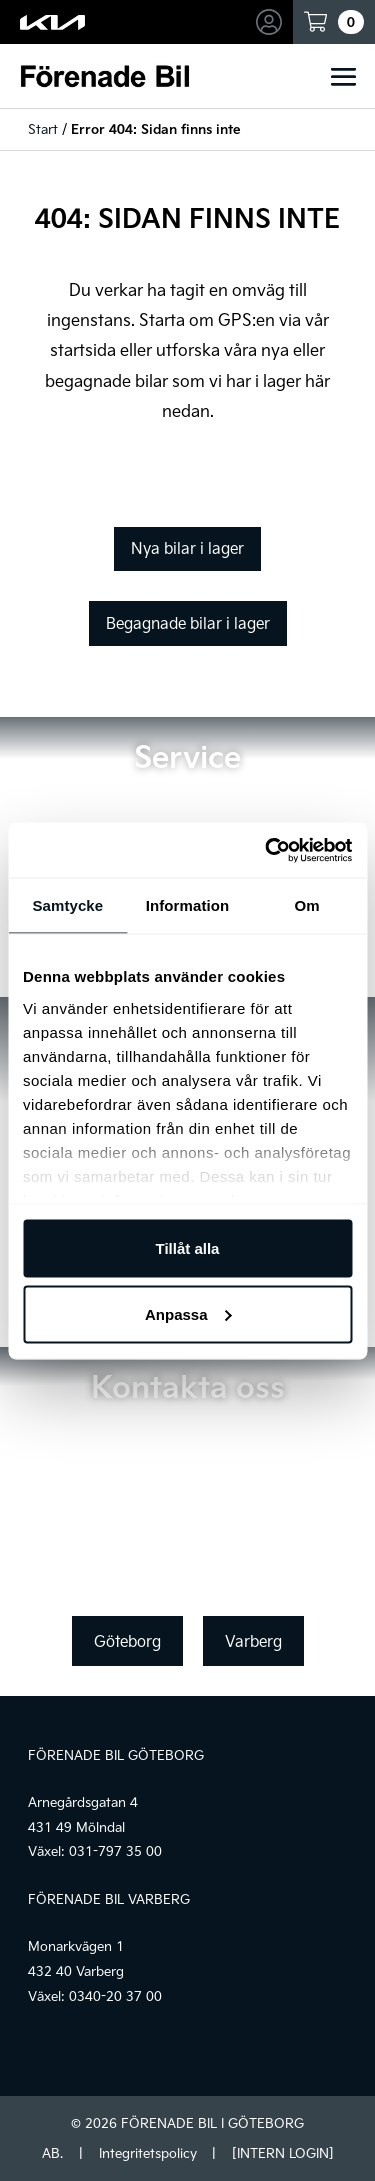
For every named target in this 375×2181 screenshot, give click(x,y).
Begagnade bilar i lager (188, 623)
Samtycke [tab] (67, 905)
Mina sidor (272, 22)
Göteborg (127, 1641)
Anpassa (188, 1313)
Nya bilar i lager (187, 548)
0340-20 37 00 (115, 1996)
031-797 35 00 (115, 1851)
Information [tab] (188, 905)
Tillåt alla (188, 1248)
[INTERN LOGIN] (282, 2153)
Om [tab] (307, 905)
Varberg (253, 1641)
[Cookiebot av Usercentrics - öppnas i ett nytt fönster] (267, 850)
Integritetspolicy (148, 2153)
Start (43, 129)
